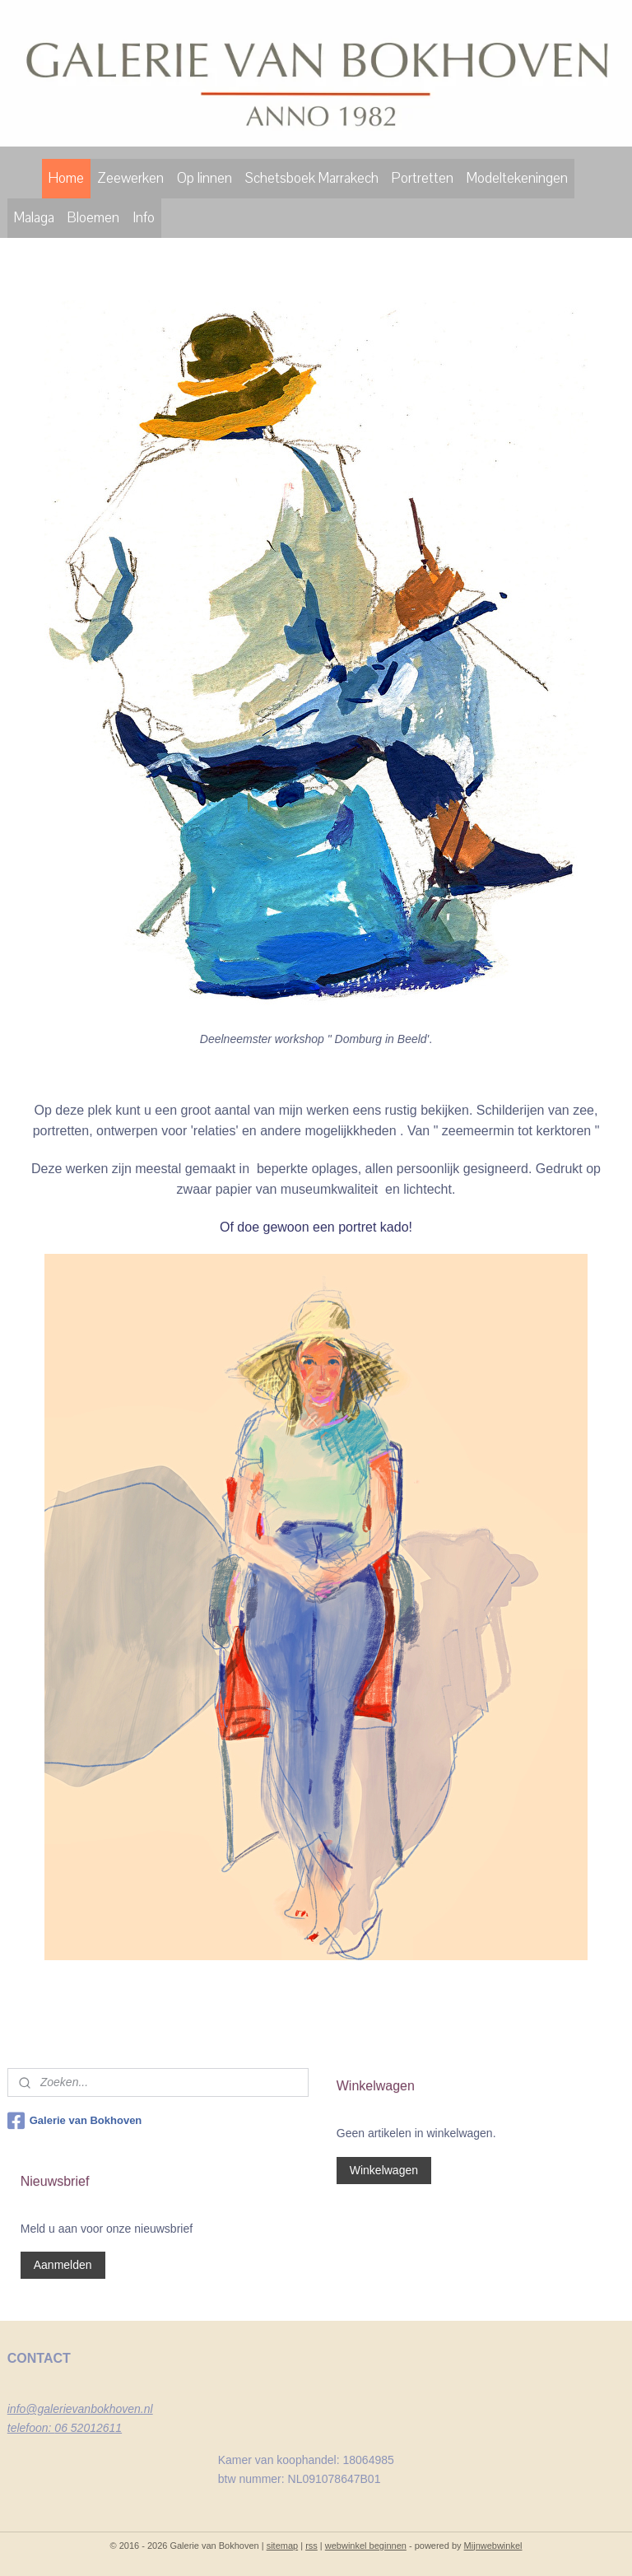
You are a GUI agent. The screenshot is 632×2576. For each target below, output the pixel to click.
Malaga (34, 217)
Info (143, 217)
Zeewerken (130, 178)
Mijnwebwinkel (493, 2545)
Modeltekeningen (517, 178)
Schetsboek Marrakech (312, 178)
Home (66, 178)
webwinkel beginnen (366, 2545)
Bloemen (93, 217)
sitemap (283, 2545)
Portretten (422, 178)
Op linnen (204, 178)
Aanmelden (63, 2264)
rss (311, 2545)
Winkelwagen (384, 2170)
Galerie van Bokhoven (74, 2121)
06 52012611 (88, 2427)
